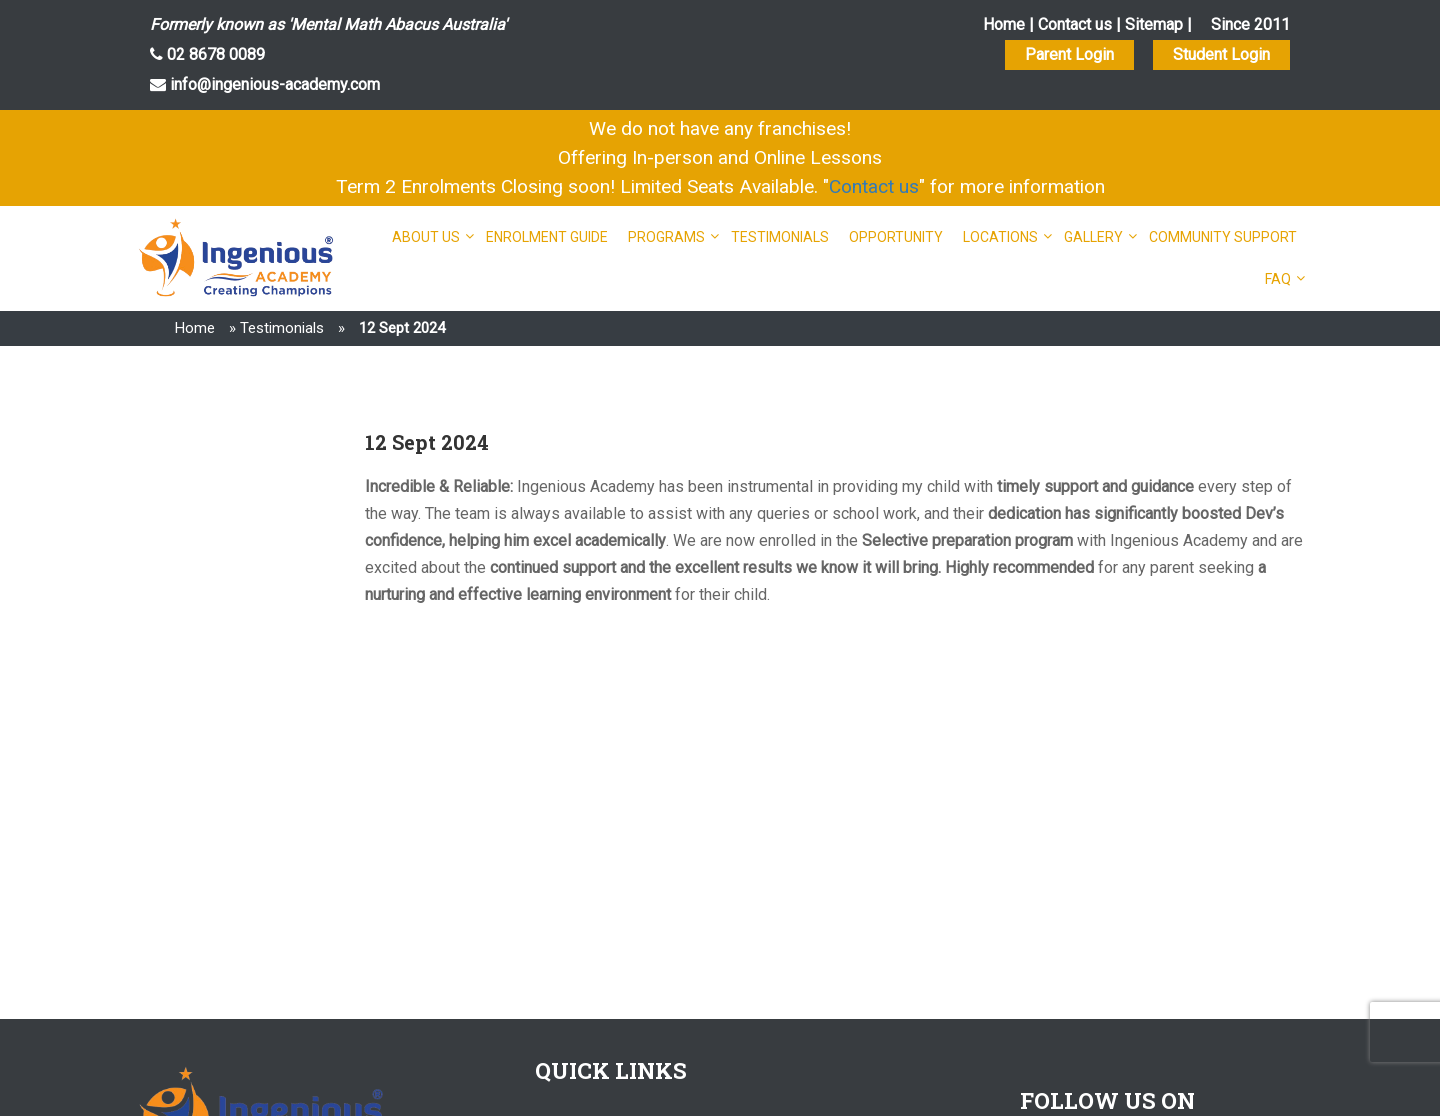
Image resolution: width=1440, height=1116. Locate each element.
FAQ (1278, 279)
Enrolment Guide (547, 237)
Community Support (1223, 237)
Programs (666, 237)
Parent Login (1069, 54)
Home (1004, 24)
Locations (1000, 237)
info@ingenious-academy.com (273, 84)
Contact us (1075, 24)
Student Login (1221, 54)
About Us (426, 237)
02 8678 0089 (214, 54)
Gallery (1093, 237)
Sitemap (1154, 24)
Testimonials (780, 237)
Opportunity (896, 237)
